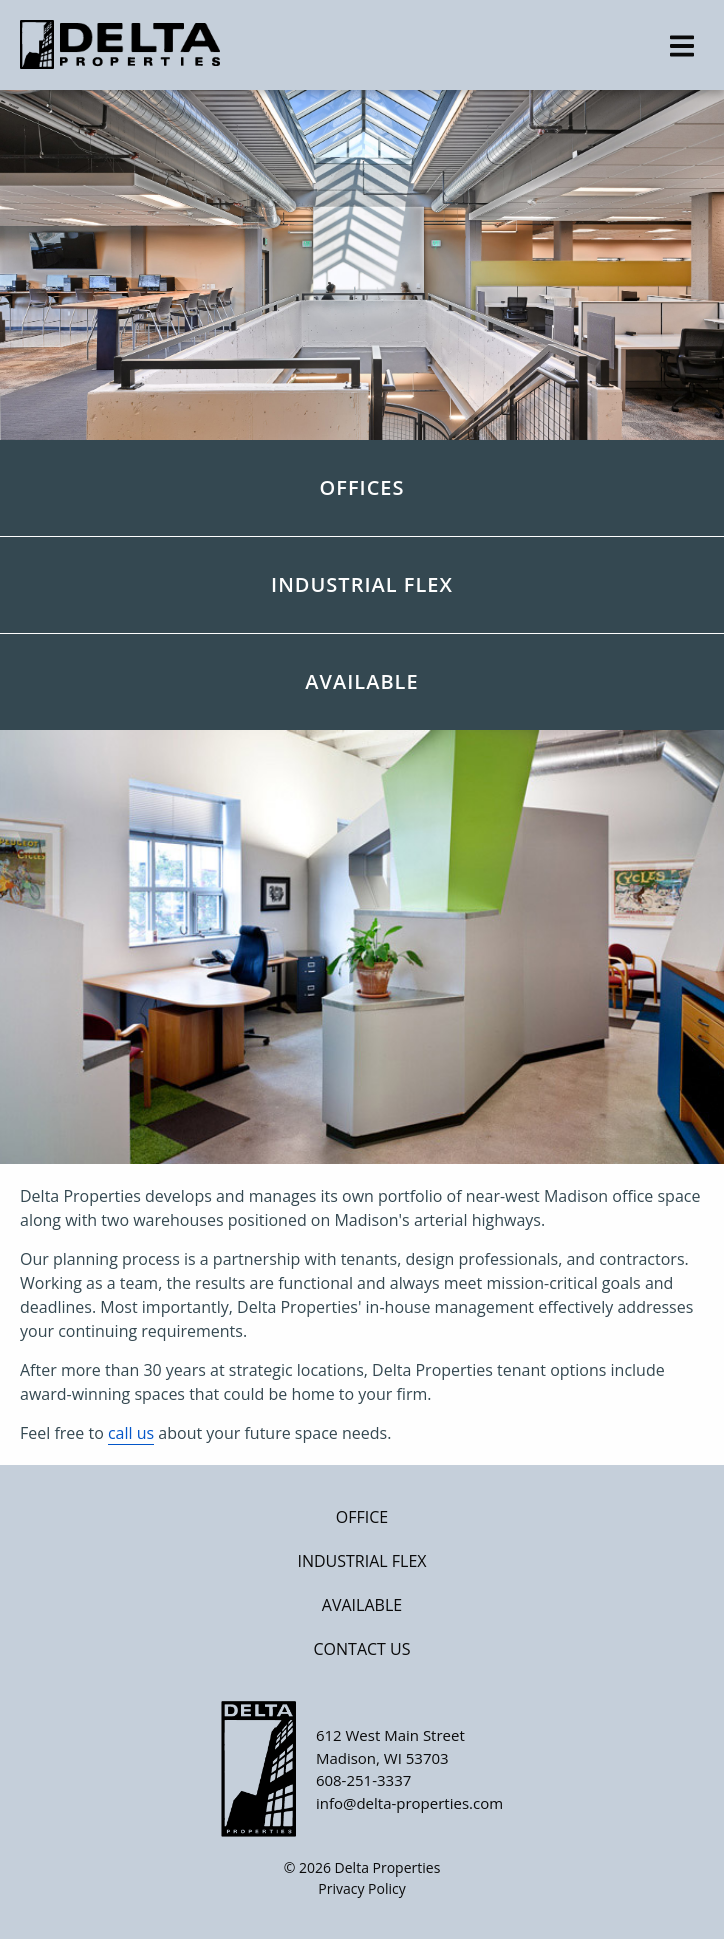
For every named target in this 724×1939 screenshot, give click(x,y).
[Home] (362, 44)
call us (131, 1433)
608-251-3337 (363, 1780)
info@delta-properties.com (409, 1803)
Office (362, 1517)
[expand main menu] (682, 46)
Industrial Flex (361, 1561)
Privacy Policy (361, 1888)
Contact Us (362, 1649)
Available (362, 1605)
